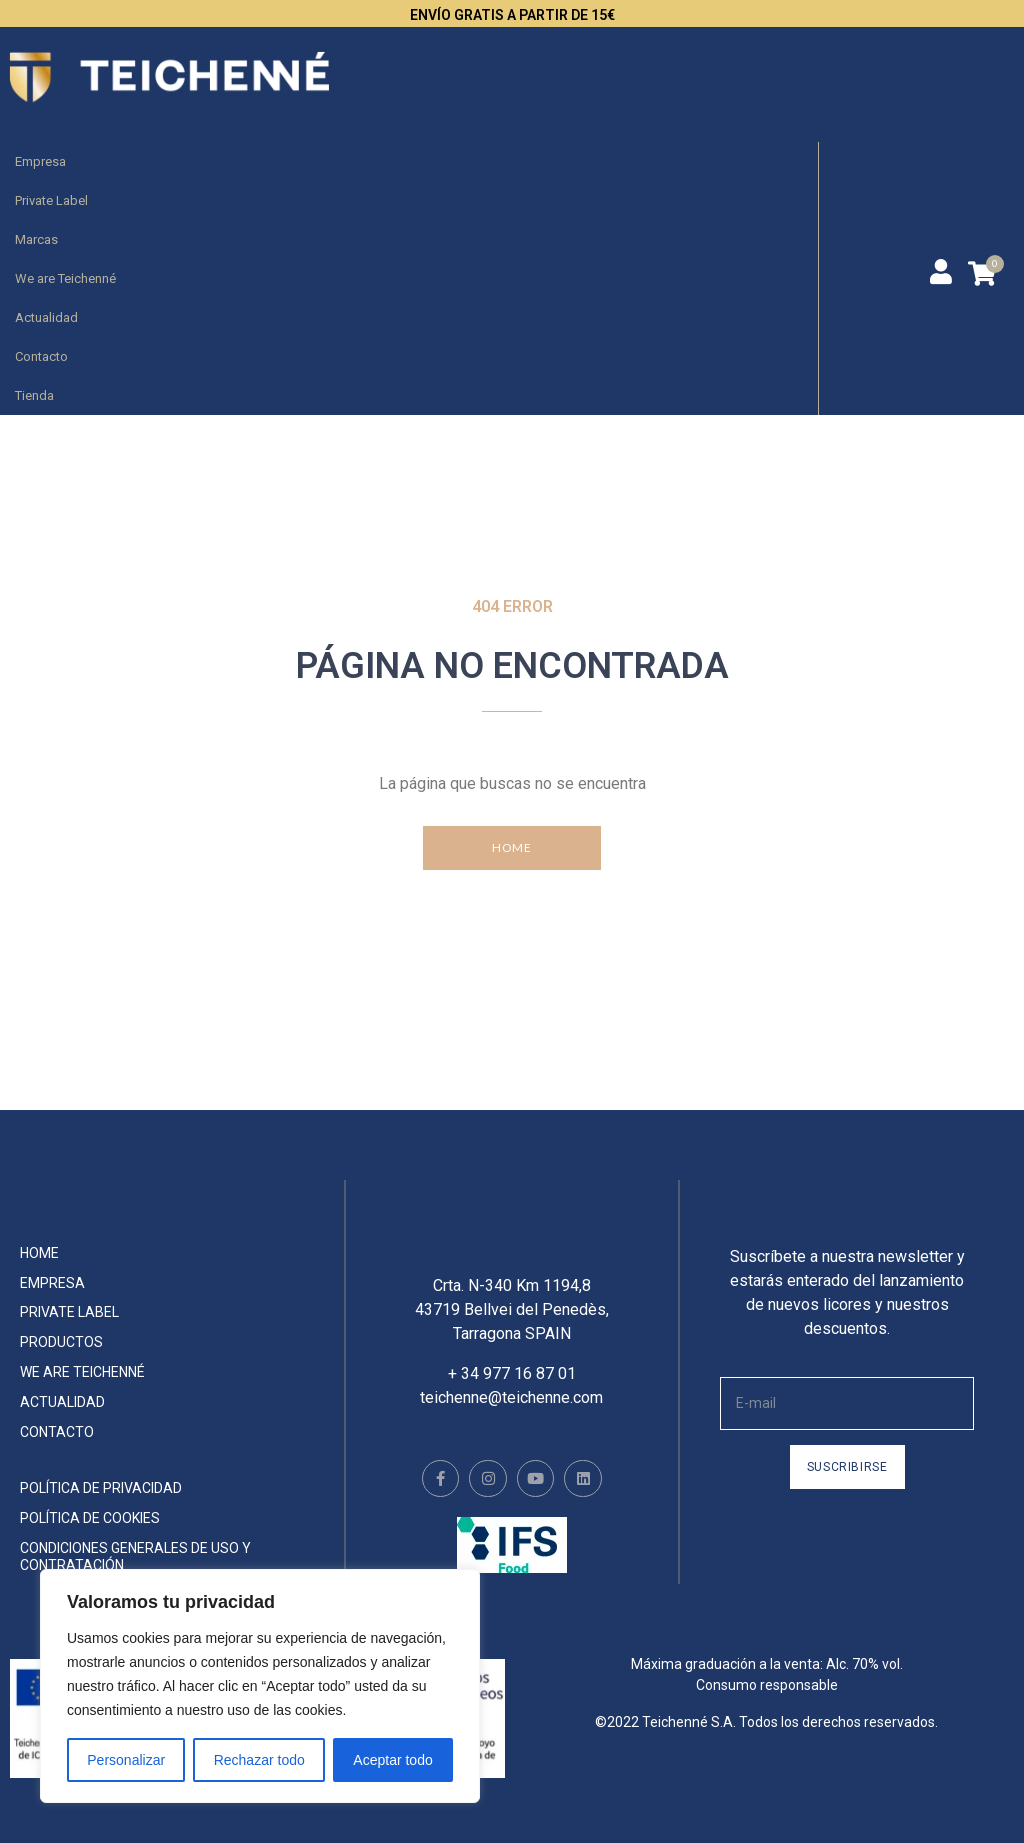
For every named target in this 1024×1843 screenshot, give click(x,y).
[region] (260, 1686)
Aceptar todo (392, 1760)
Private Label (51, 200)
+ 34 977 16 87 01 (512, 1388)
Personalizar (126, 1760)
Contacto (41, 356)
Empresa (40, 161)
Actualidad (46, 317)
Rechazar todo (259, 1760)
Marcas (36, 239)
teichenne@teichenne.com (511, 1412)
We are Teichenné (65, 278)
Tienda (34, 395)
